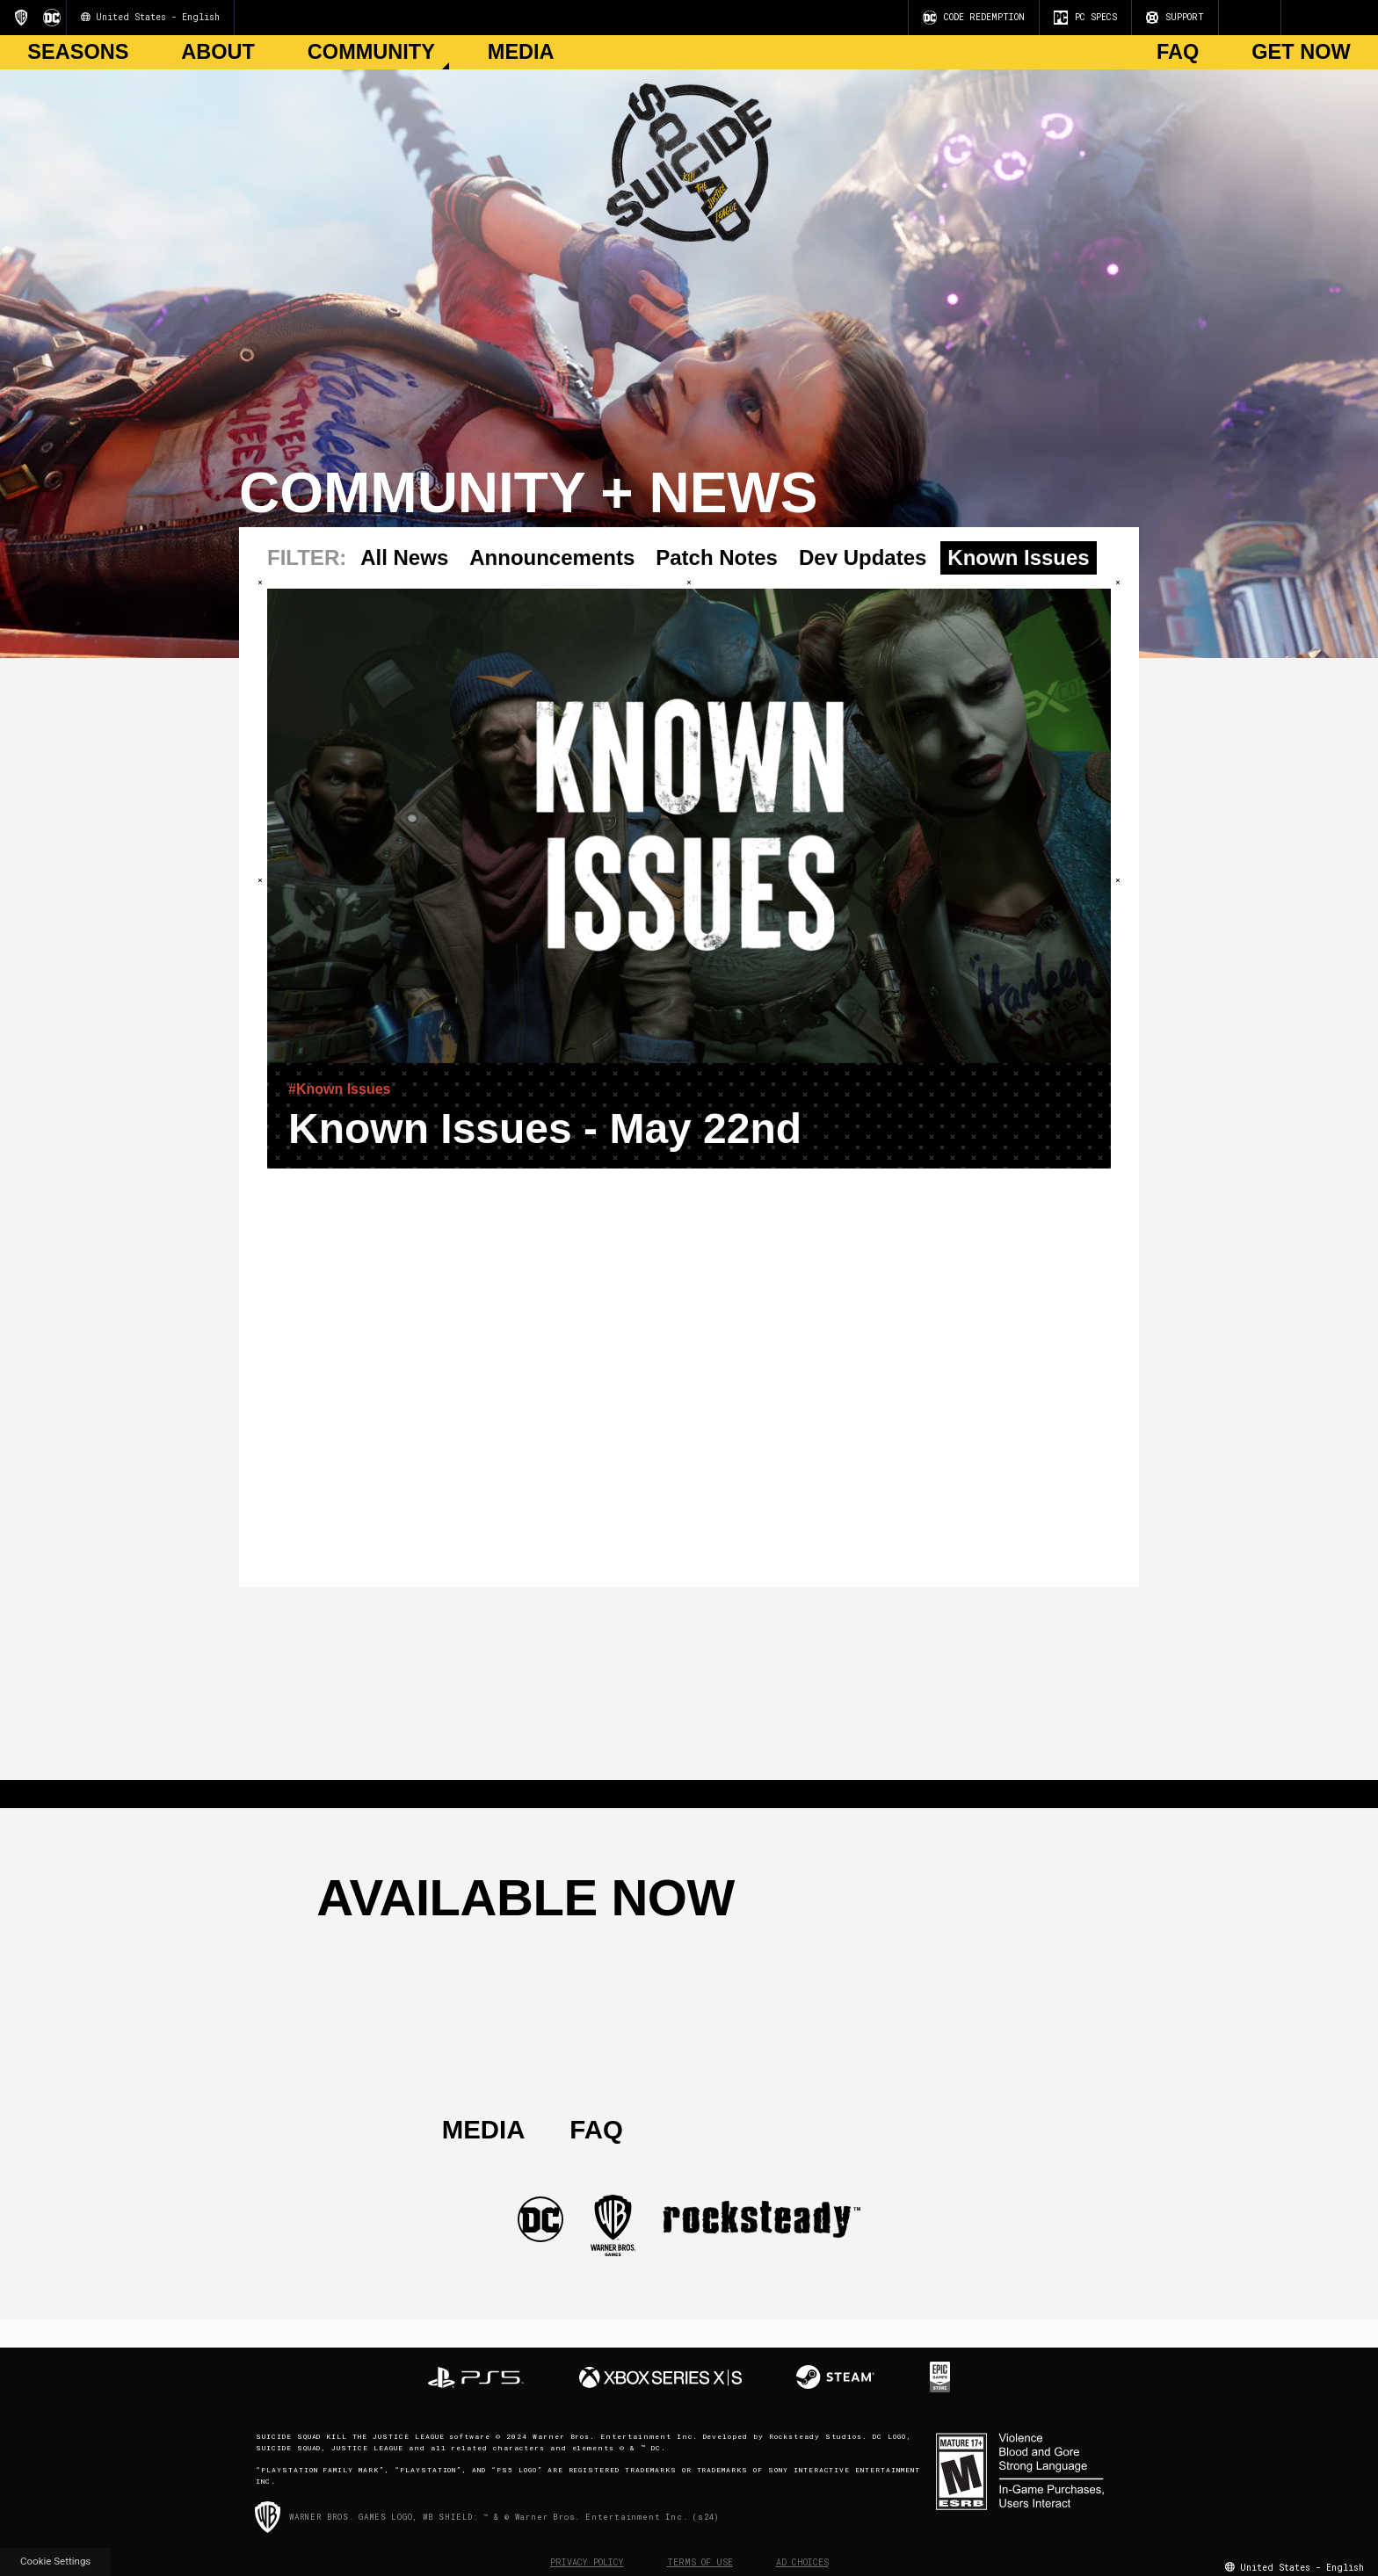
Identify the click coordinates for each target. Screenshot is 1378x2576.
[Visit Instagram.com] (1234, 17)
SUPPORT (1175, 17)
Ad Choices (802, 2562)
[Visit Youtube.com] (1227, 17)
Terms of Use (700, 2562)
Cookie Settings (55, 2561)
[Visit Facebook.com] (1248, 17)
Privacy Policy (587, 2562)
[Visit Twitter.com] (1241, 17)
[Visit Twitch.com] (1255, 17)
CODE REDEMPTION (974, 18)
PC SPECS (1085, 18)
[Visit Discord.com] (1262, 17)
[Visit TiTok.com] (1269, 17)
